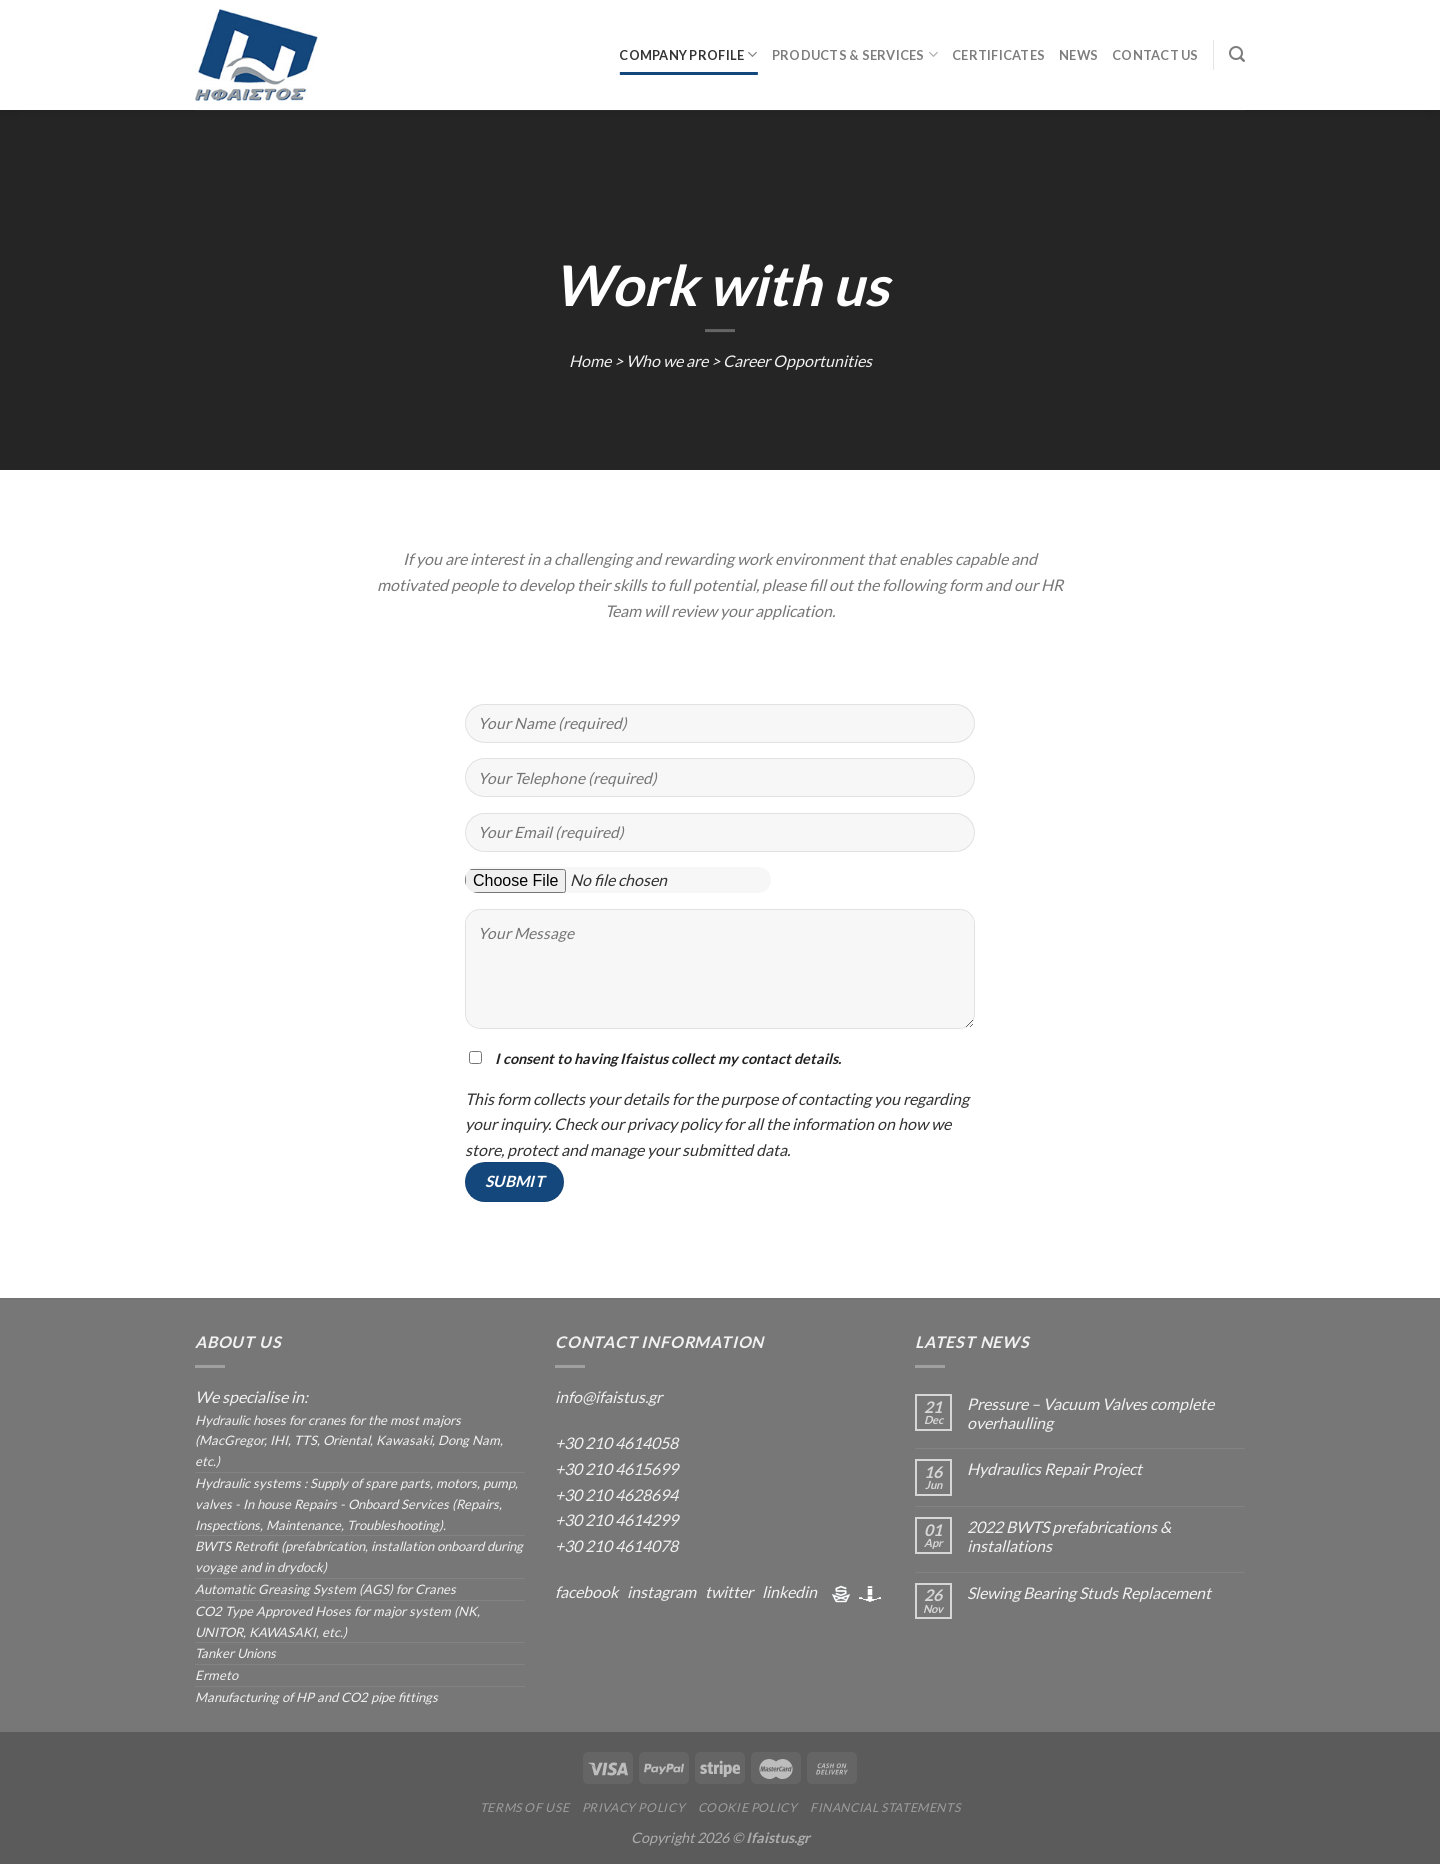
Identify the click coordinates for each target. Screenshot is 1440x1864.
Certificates (998, 55)
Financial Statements (885, 1807)
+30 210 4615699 (616, 1468)
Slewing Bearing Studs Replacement (1089, 1592)
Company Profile (688, 54)
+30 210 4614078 (616, 1545)
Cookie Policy (748, 1807)
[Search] (1237, 54)
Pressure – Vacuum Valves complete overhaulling (1090, 1413)
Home (590, 360)
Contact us (1155, 55)
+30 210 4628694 (616, 1494)
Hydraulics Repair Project (1054, 1468)
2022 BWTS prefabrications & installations (1069, 1536)
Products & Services (855, 54)
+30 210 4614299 (616, 1519)
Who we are (667, 360)
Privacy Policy (634, 1807)
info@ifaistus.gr (608, 1396)
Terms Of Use (524, 1807)
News (1078, 55)
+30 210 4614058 (616, 1442)
